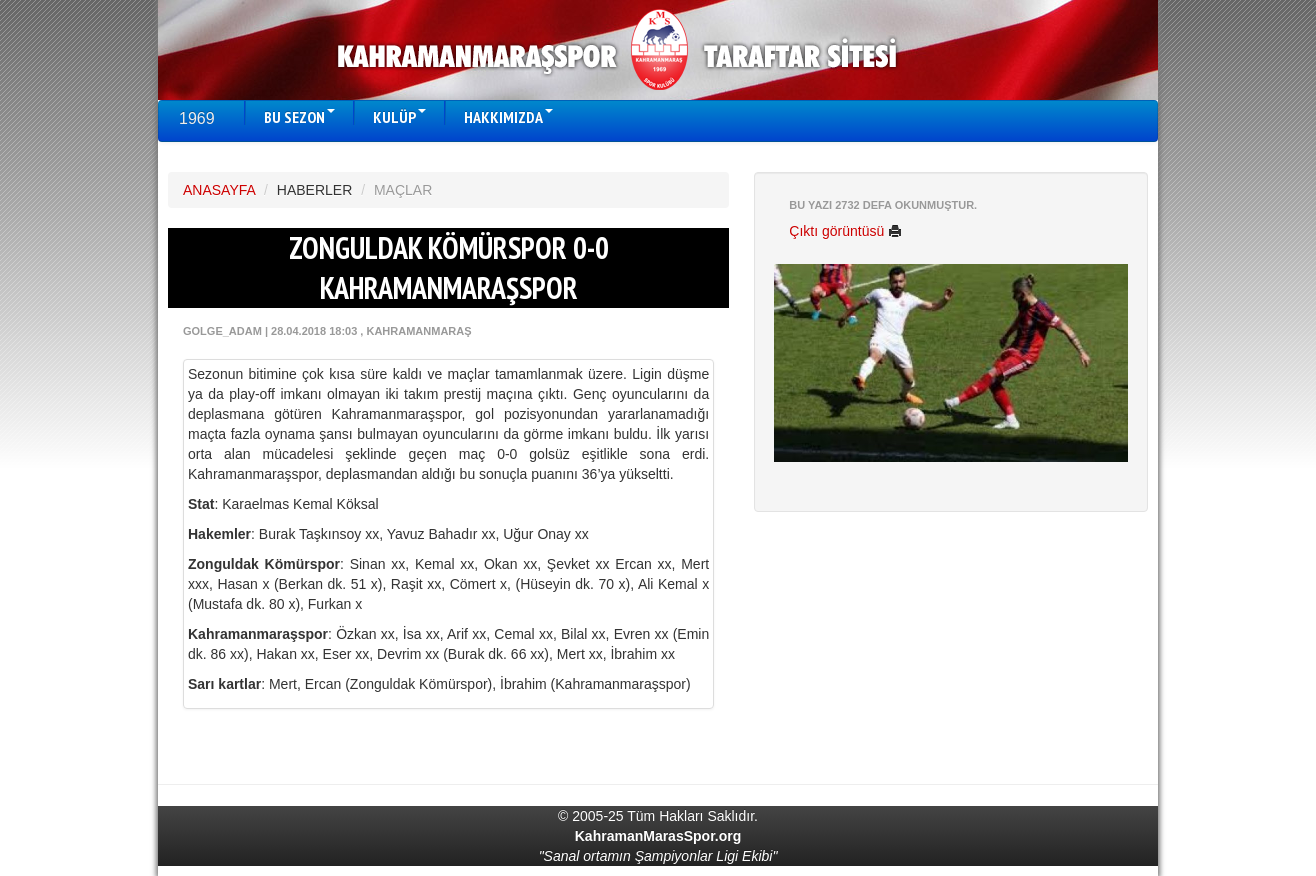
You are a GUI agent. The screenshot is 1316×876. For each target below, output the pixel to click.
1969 (197, 118)
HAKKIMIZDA (508, 117)
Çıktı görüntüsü (845, 231)
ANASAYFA (219, 190)
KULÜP (399, 117)
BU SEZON (299, 117)
